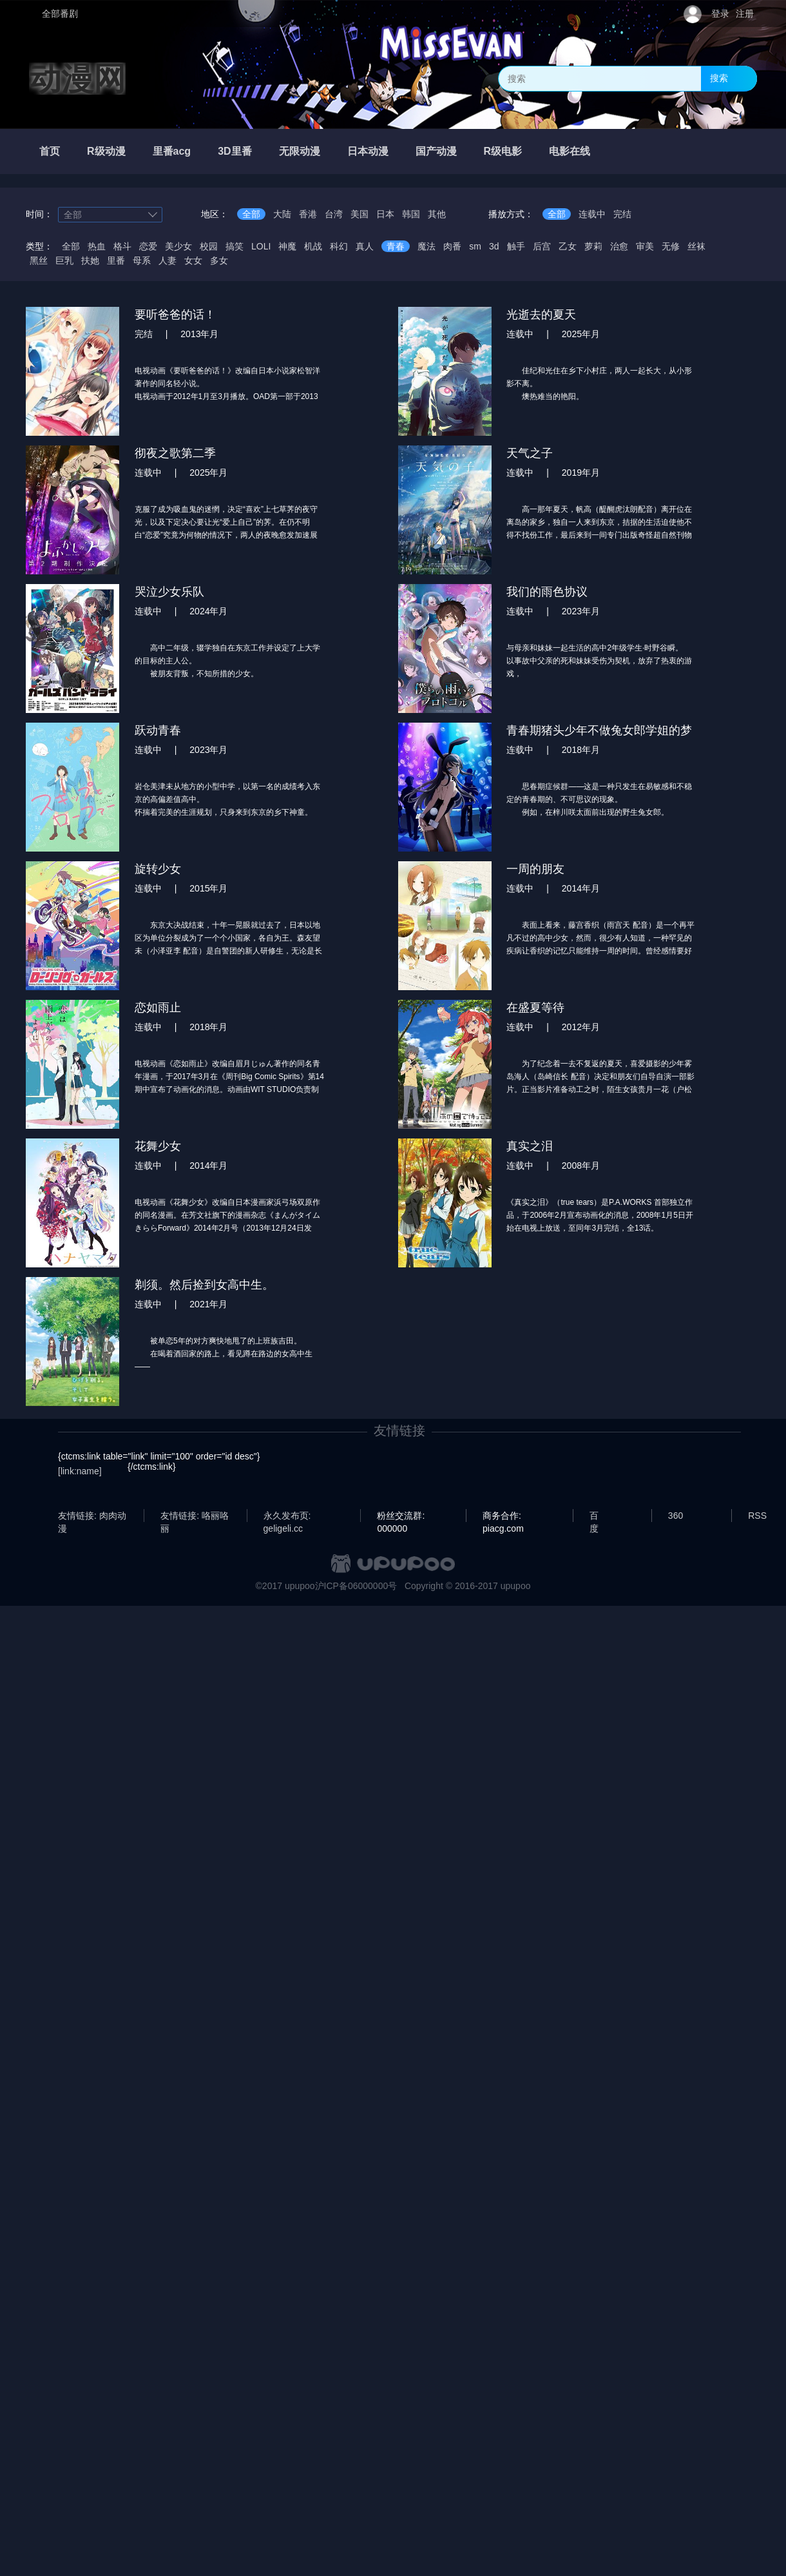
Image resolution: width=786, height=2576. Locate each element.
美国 (359, 214)
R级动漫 (106, 151)
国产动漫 (436, 151)
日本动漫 (367, 151)
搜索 (719, 78)
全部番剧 (60, 13)
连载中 (592, 214)
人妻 (167, 260)
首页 (49, 151)
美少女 (178, 246)
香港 (308, 214)
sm (475, 246)
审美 (645, 246)
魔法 (426, 246)
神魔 (287, 246)
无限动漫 (299, 151)
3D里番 (234, 151)
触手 (516, 246)
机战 (313, 246)
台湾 (334, 214)
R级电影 (503, 151)
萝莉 (593, 246)
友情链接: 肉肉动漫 (92, 1516)
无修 (671, 246)
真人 (365, 246)
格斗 (122, 246)
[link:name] (80, 1471)
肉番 (452, 246)
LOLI (261, 246)
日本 (385, 214)
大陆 (282, 214)
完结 (622, 214)
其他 (437, 214)
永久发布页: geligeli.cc (287, 1516)
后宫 (542, 246)
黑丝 (39, 260)
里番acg (172, 151)
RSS (757, 1515)
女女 (193, 260)
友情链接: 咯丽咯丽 (194, 1516)
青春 (396, 246)
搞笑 (234, 246)
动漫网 (77, 79)
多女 (219, 260)
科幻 (339, 246)
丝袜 (696, 246)
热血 (97, 246)
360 (675, 1515)
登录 (720, 13)
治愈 (619, 246)
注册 (745, 13)
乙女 (568, 246)
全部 (251, 214)
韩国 (411, 214)
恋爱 (148, 246)
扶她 (90, 260)
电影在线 (569, 151)
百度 (594, 1516)
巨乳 (64, 260)
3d (494, 246)
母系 (142, 260)
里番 (116, 260)
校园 (209, 246)
